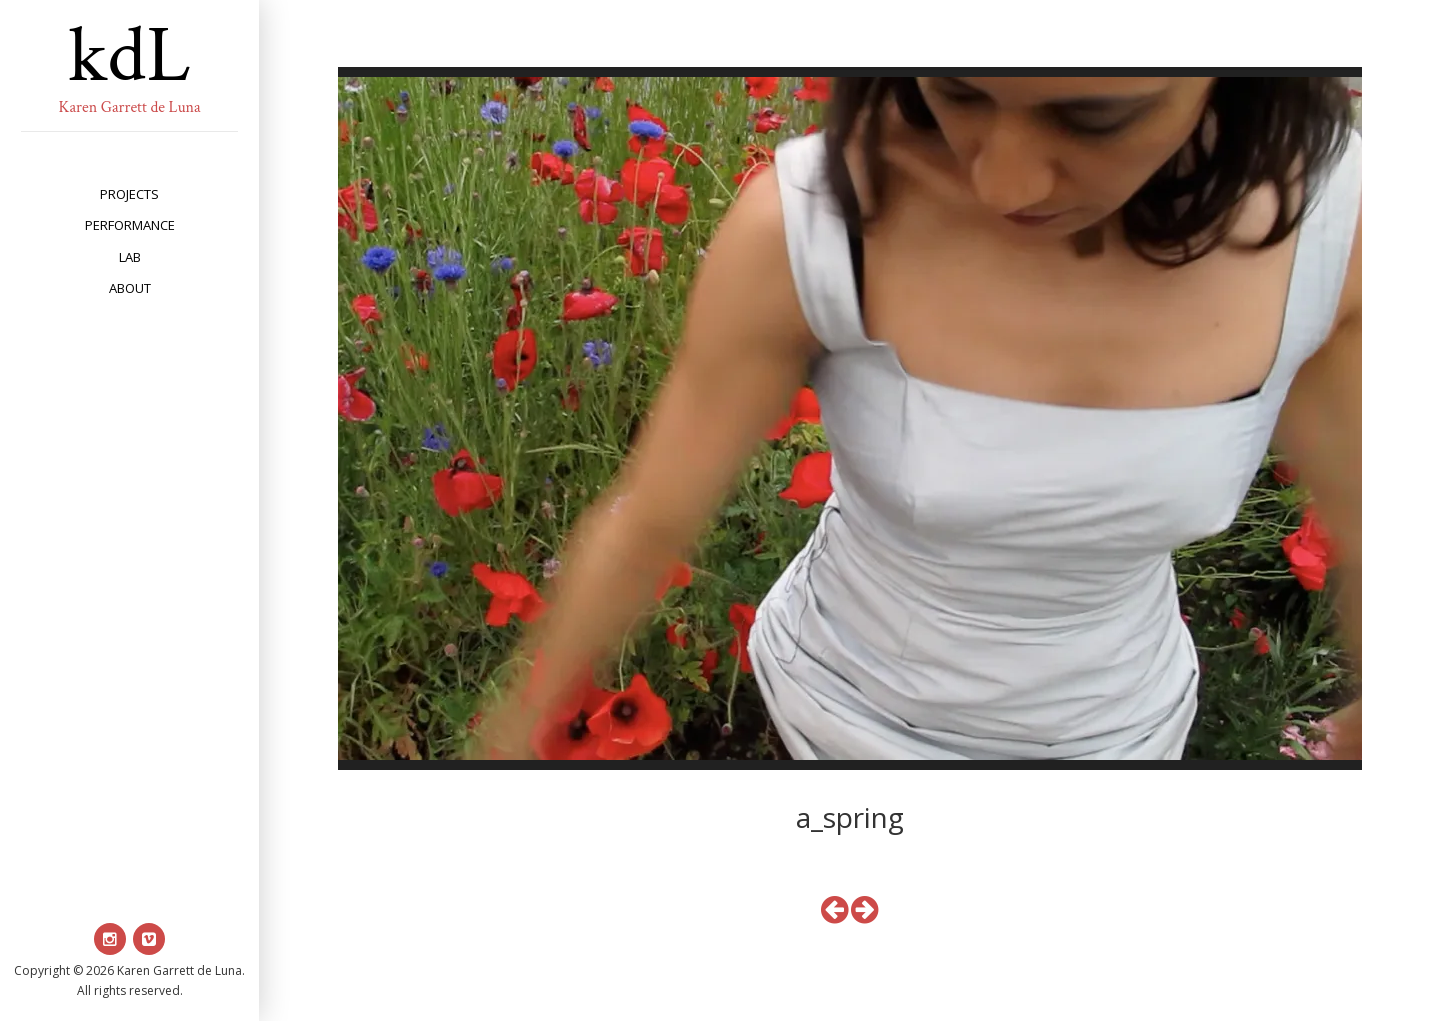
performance (130, 225)
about (130, 288)
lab (130, 257)
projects (129, 194)
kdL (130, 56)
